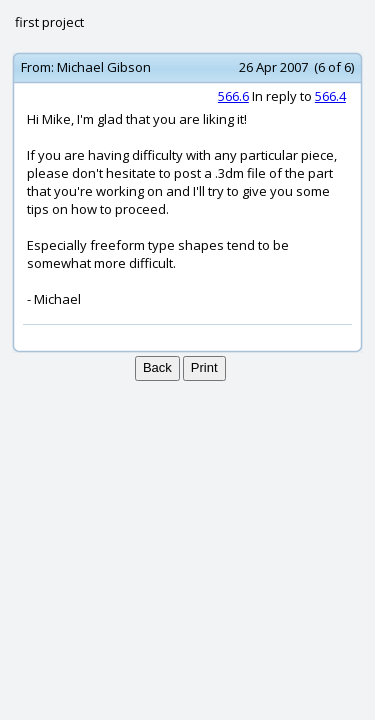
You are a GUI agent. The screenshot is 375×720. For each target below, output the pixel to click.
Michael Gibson (104, 67)
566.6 (233, 96)
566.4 (330, 96)
